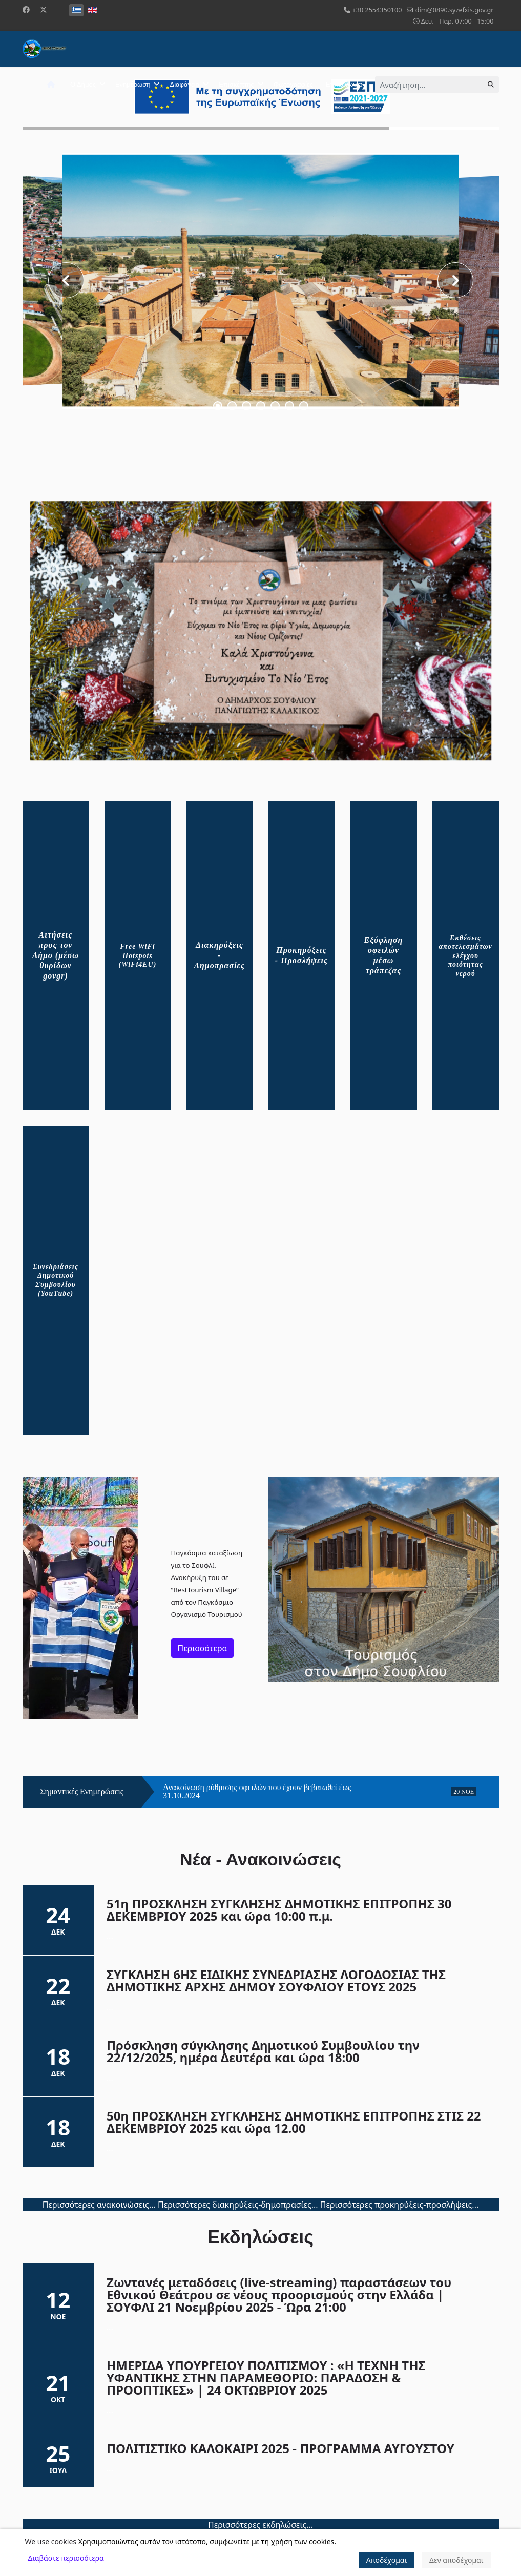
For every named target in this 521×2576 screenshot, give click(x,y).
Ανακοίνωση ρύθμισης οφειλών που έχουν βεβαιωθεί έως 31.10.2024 (257, 1791)
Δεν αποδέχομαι (456, 2560)
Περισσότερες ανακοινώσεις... (99, 2204)
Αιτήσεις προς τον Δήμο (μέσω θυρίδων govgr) (55, 955)
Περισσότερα (202, 1648)
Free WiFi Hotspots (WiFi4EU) (138, 955)
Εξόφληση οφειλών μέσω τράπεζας (383, 955)
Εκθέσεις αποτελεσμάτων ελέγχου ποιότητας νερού (465, 956)
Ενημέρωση (133, 84)
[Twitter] (43, 9)
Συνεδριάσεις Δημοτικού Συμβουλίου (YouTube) (55, 1280)
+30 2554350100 (377, 10)
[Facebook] (26, 9)
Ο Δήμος (83, 84)
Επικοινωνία (344, 84)
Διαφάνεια (184, 84)
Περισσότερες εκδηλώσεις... (260, 2524)
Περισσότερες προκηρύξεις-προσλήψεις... (399, 2204)
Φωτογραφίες (293, 84)
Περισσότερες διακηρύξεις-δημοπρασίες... (238, 2204)
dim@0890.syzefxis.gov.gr (454, 10)
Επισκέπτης (236, 84)
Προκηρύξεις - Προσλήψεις (301, 955)
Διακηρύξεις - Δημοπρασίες (219, 955)
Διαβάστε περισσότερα (66, 2558)
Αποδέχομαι (386, 2560)
